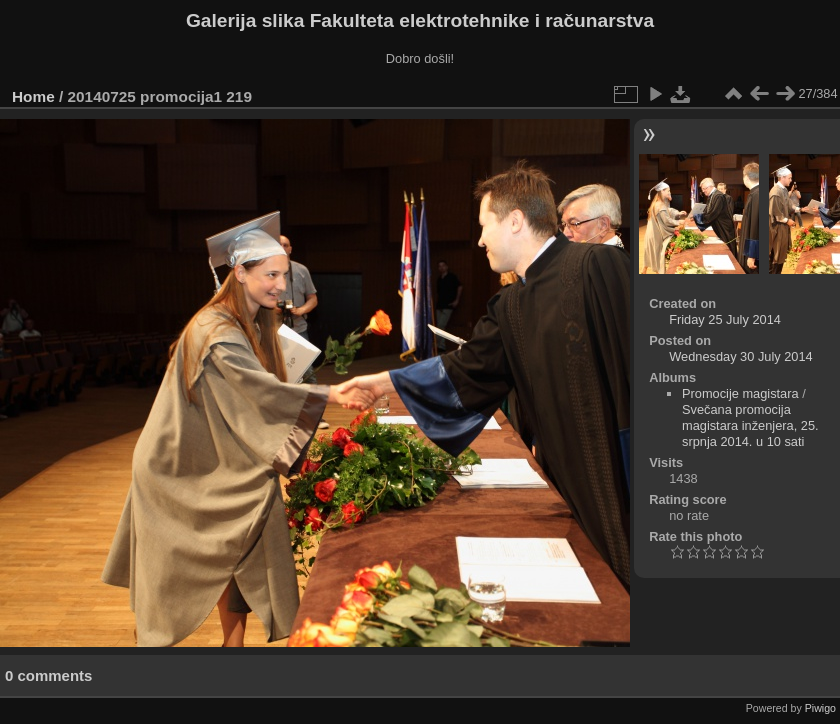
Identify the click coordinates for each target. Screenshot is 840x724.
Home (33, 96)
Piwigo (820, 708)
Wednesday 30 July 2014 (740, 356)
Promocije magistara (740, 393)
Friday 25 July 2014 (725, 319)
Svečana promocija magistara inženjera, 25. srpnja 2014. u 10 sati (750, 425)
